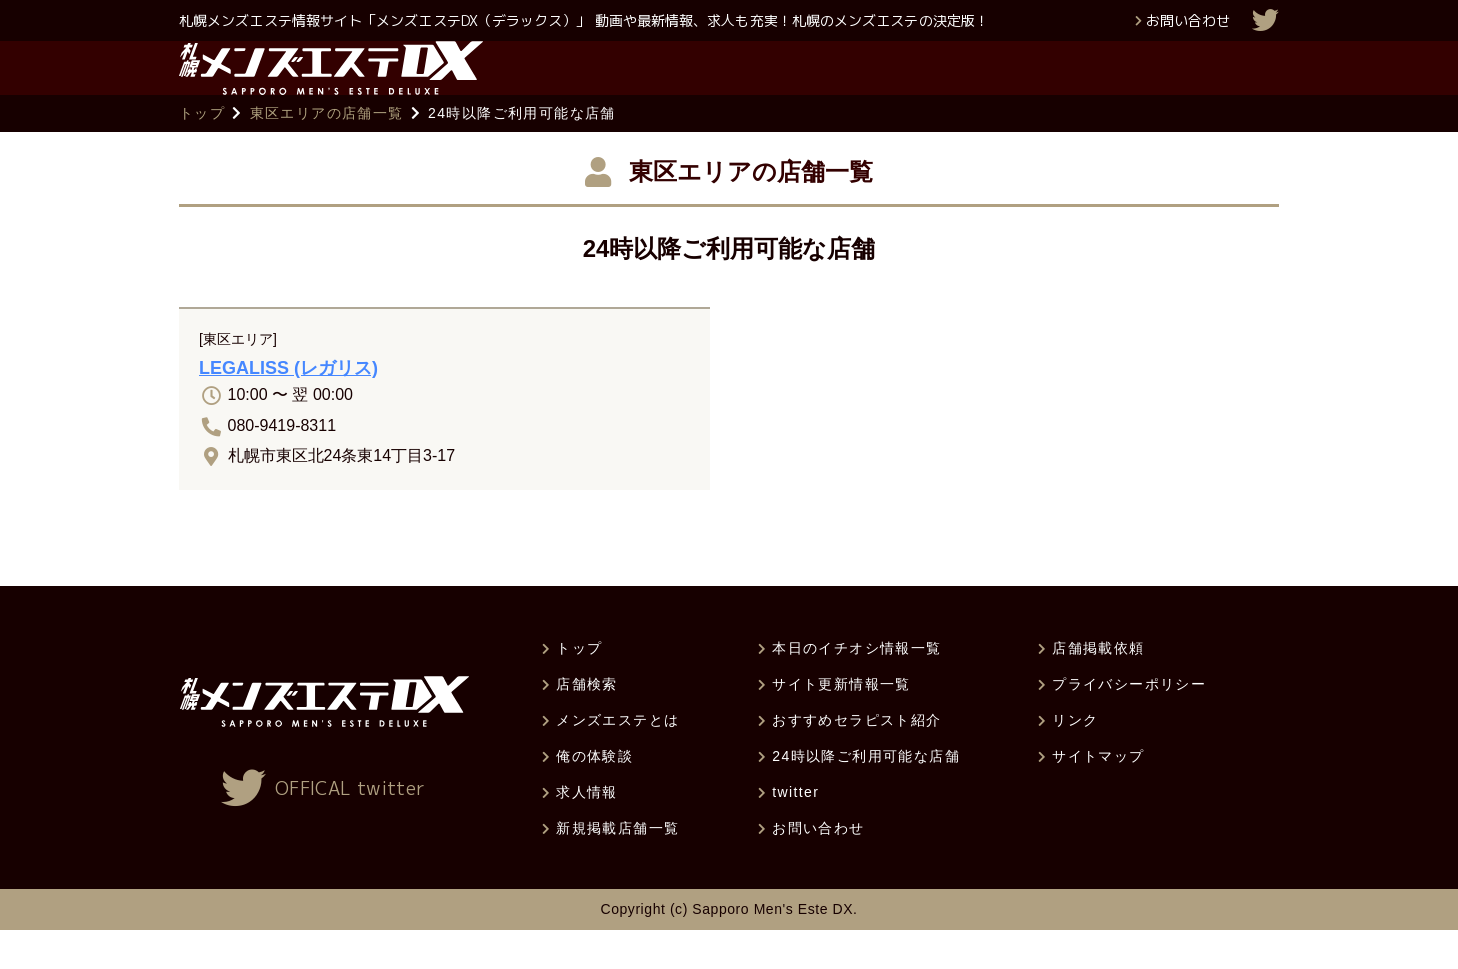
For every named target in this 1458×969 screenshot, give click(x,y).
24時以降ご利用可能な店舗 (866, 795)
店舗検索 (587, 723)
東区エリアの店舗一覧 (327, 152)
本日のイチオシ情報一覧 (856, 687)
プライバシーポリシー (1129, 723)
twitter (795, 831)
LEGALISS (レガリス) (288, 407)
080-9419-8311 (282, 463)
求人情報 (587, 831)
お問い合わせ (1188, 20)
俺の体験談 (594, 795)
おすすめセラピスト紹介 (856, 759)
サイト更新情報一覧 (841, 723)
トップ (202, 152)
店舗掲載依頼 (1098, 687)
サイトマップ (1098, 795)
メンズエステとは (617, 759)
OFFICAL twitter (350, 827)
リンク (1075, 759)
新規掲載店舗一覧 (617, 867)
